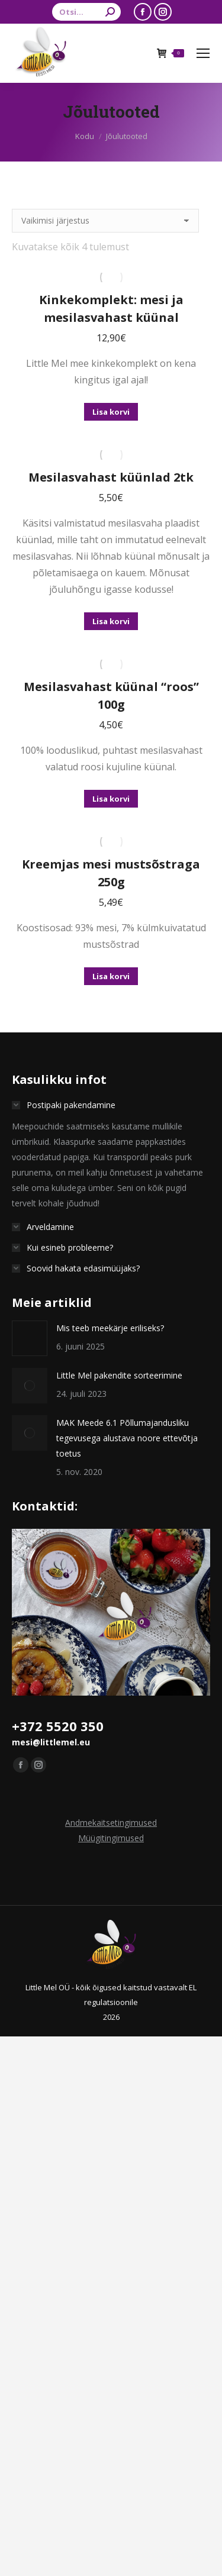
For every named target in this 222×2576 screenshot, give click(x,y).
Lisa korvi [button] (111, 411)
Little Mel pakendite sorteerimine (119, 1375)
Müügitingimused (111, 1838)
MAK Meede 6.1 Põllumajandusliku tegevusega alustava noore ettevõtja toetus (127, 1438)
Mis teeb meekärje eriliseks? (110, 1328)
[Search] (86, 12)
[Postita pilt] (29, 1338)
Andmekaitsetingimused (111, 1822)
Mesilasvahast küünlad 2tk (111, 477)
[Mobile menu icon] (203, 53)
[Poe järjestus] (105, 221)
